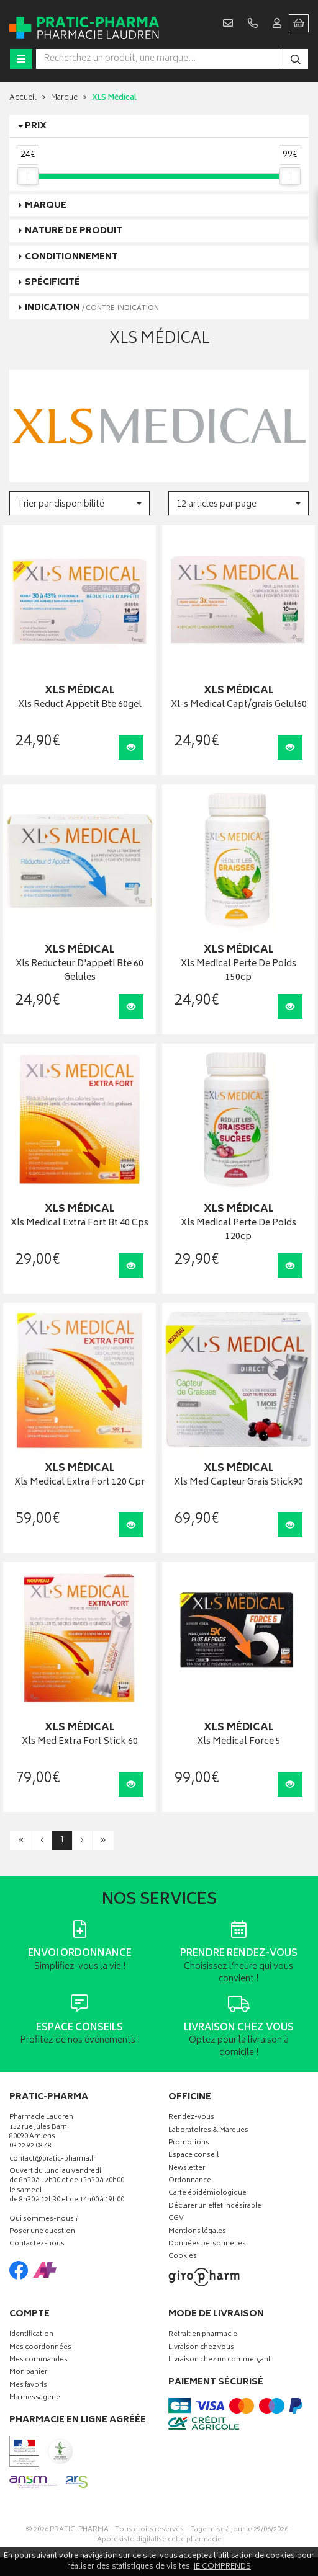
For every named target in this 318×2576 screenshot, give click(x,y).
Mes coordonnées (40, 2348)
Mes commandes (38, 2360)
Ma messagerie (34, 2398)
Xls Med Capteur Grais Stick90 (238, 1483)
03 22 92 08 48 (30, 2146)
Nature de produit (73, 231)
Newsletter (186, 2169)
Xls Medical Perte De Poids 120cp (238, 1231)
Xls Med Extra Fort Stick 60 (80, 1742)
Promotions (188, 2143)
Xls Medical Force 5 (239, 1742)
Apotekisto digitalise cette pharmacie (159, 2540)
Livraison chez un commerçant (219, 2360)
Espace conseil (193, 2156)
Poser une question (42, 2232)
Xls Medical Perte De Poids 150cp (238, 971)
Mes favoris (28, 2386)
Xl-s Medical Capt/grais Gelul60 (239, 705)
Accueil (23, 98)
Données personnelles (207, 2244)
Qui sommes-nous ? (44, 2219)
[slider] (28, 176)
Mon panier (28, 2373)
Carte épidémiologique (207, 2193)
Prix (36, 126)
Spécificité (52, 282)
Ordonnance (189, 2181)
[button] (79, 503)
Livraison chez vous (201, 2348)
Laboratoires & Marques (208, 2131)
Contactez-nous (37, 2244)
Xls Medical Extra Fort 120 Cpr (79, 1483)
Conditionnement (71, 257)
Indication (92, 308)
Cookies (182, 2257)
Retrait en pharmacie (202, 2335)
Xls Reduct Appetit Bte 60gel (80, 705)
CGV (176, 2219)
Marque (64, 98)
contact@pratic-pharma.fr (52, 2160)
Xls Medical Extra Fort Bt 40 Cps (79, 1224)
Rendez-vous (191, 2118)
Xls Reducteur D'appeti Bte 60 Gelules (79, 971)
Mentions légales (197, 2232)
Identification (31, 2335)
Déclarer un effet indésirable (214, 2206)
